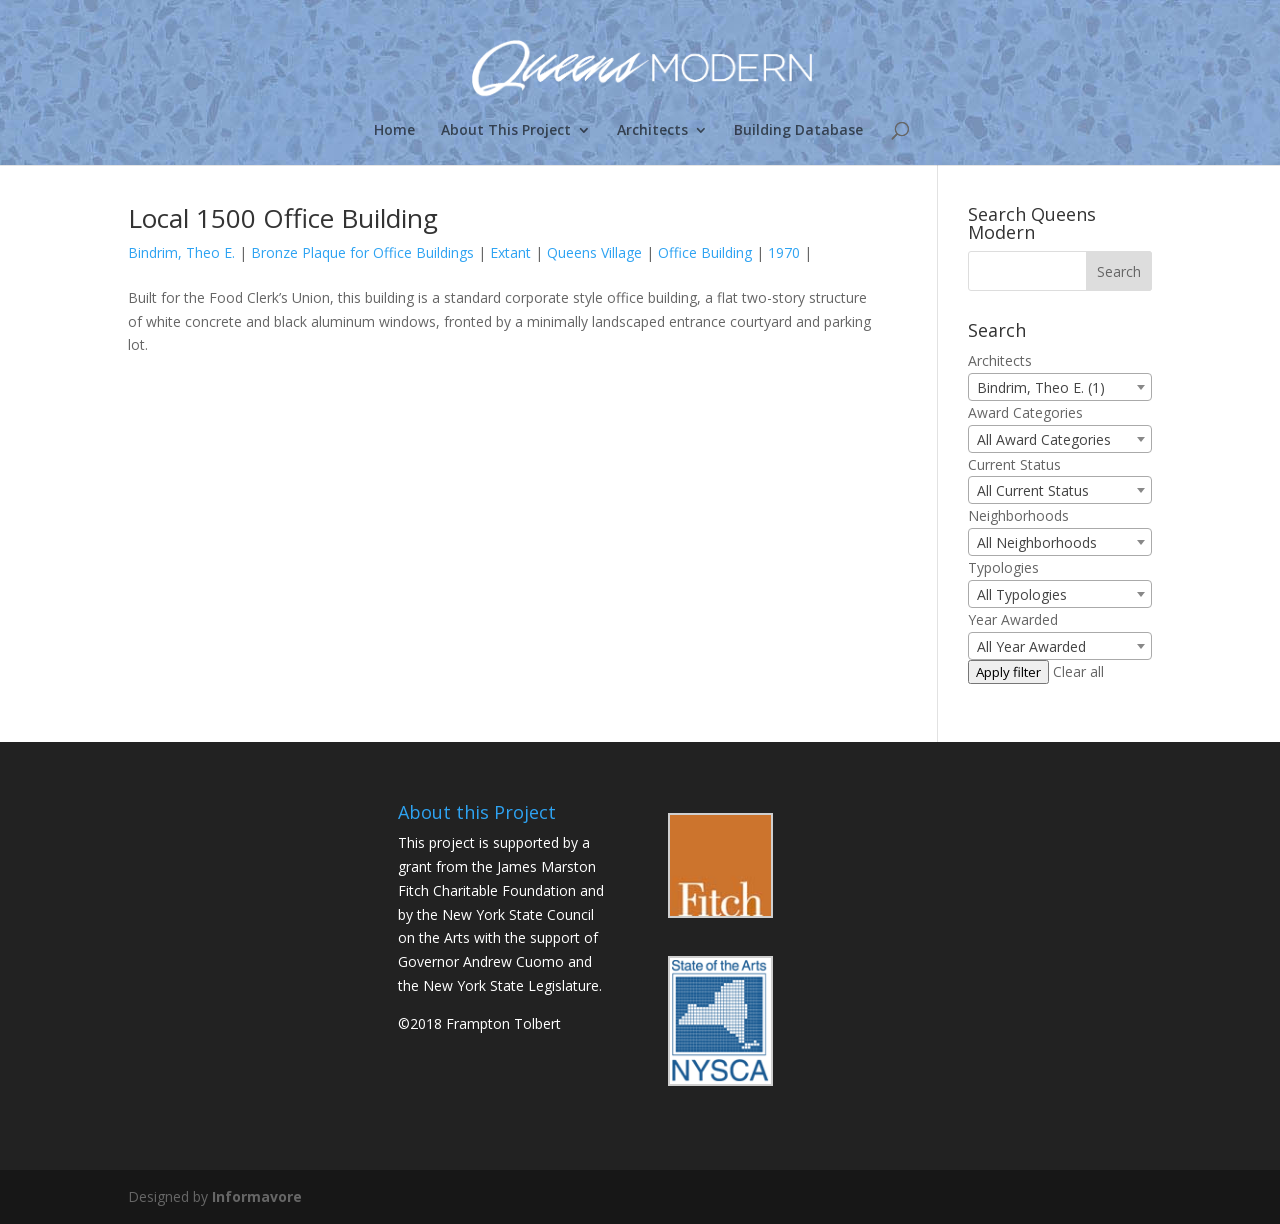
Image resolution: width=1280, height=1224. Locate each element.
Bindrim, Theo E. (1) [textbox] (1041, 387)
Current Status (1014, 464)
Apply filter (1008, 672)
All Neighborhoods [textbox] (1037, 542)
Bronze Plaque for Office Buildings (362, 252)
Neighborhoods (1018, 515)
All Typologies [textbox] (1022, 594)
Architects (652, 131)
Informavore (257, 1196)
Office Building (705, 252)
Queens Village (594, 252)
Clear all (1078, 671)
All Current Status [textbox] (1033, 490)
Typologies (1003, 567)
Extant (510, 252)
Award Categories (1025, 412)
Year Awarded (1013, 619)
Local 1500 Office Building (283, 218)
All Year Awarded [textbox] (1031, 646)
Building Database (798, 131)
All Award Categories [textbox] (1044, 439)
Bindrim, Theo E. (181, 252)
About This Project (506, 131)
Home (394, 131)
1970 (784, 252)
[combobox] (1060, 387)
